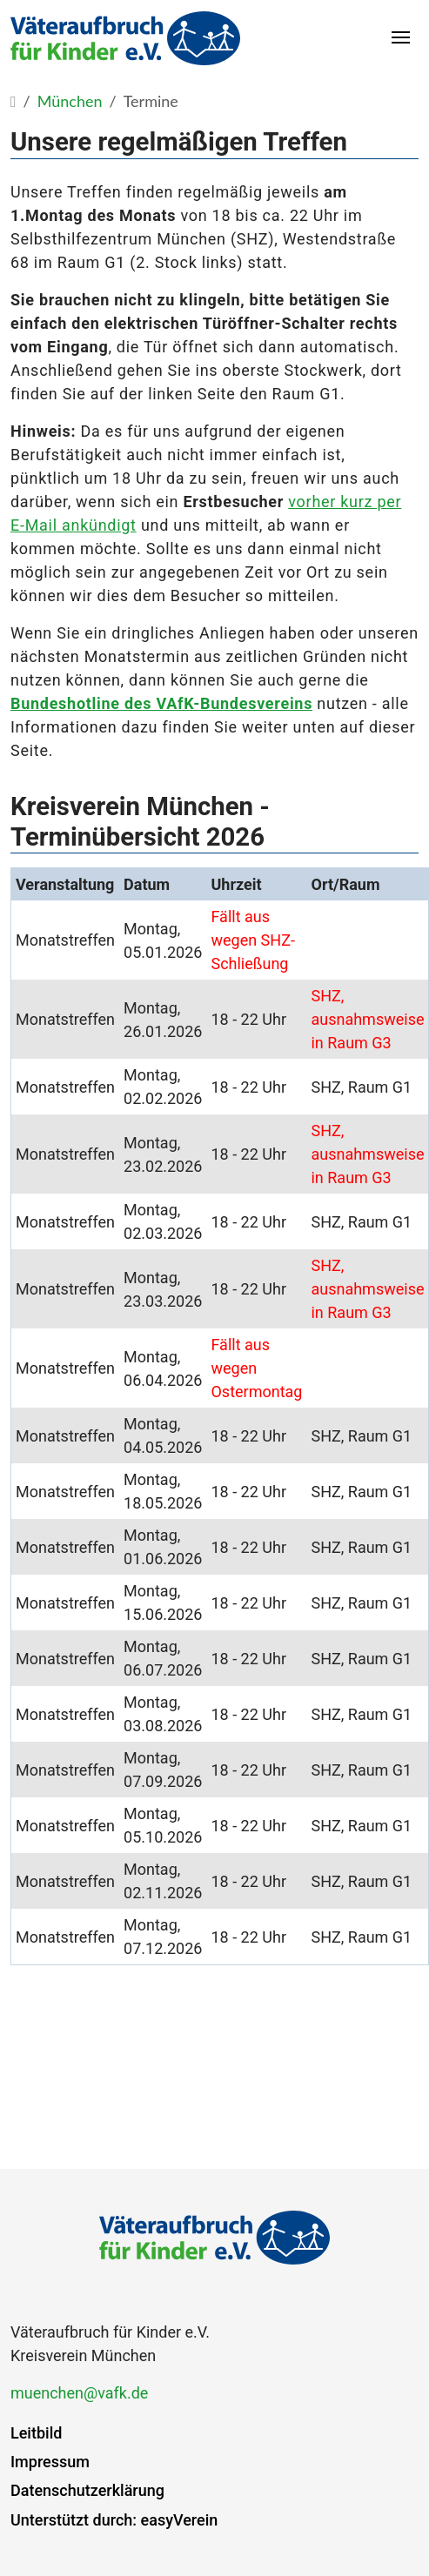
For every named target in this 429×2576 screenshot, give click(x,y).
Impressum (50, 2461)
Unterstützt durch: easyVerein (114, 2520)
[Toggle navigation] (402, 38)
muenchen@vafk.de (79, 2393)
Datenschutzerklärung (87, 2490)
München (70, 100)
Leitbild (36, 2433)
